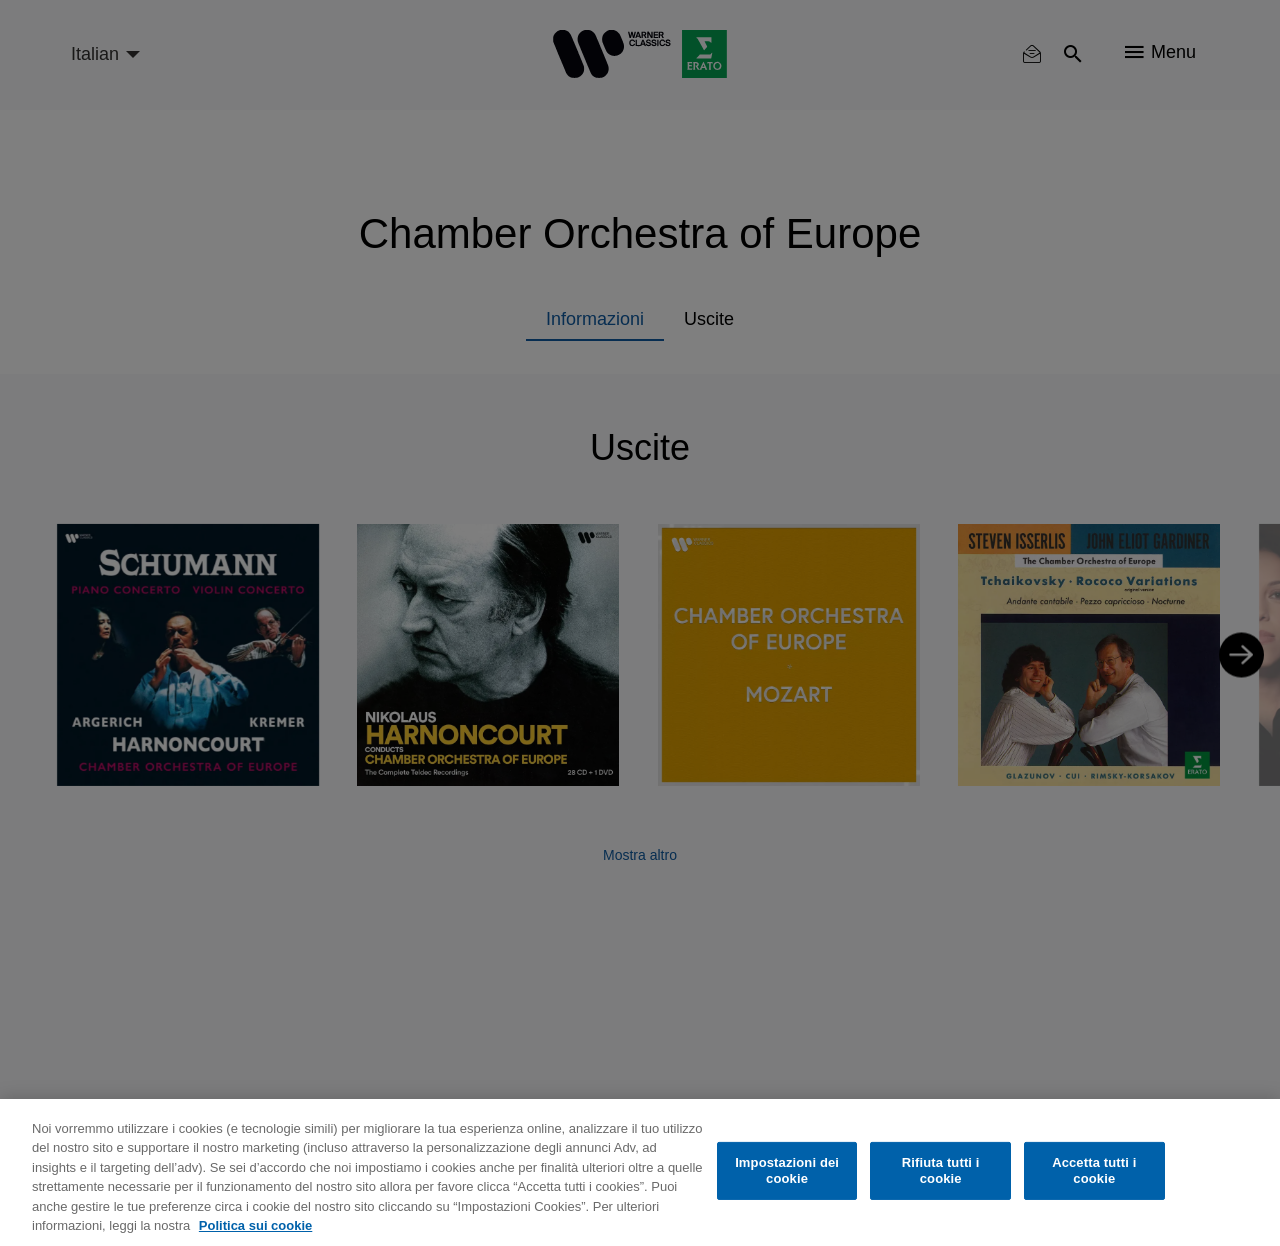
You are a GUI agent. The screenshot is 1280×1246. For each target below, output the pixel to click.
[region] (640, 1172)
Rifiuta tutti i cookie (941, 1170)
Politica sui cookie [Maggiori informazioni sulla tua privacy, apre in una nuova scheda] (255, 1225)
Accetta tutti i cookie (1094, 1170)
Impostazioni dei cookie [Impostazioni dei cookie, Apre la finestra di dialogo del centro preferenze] (787, 1170)
